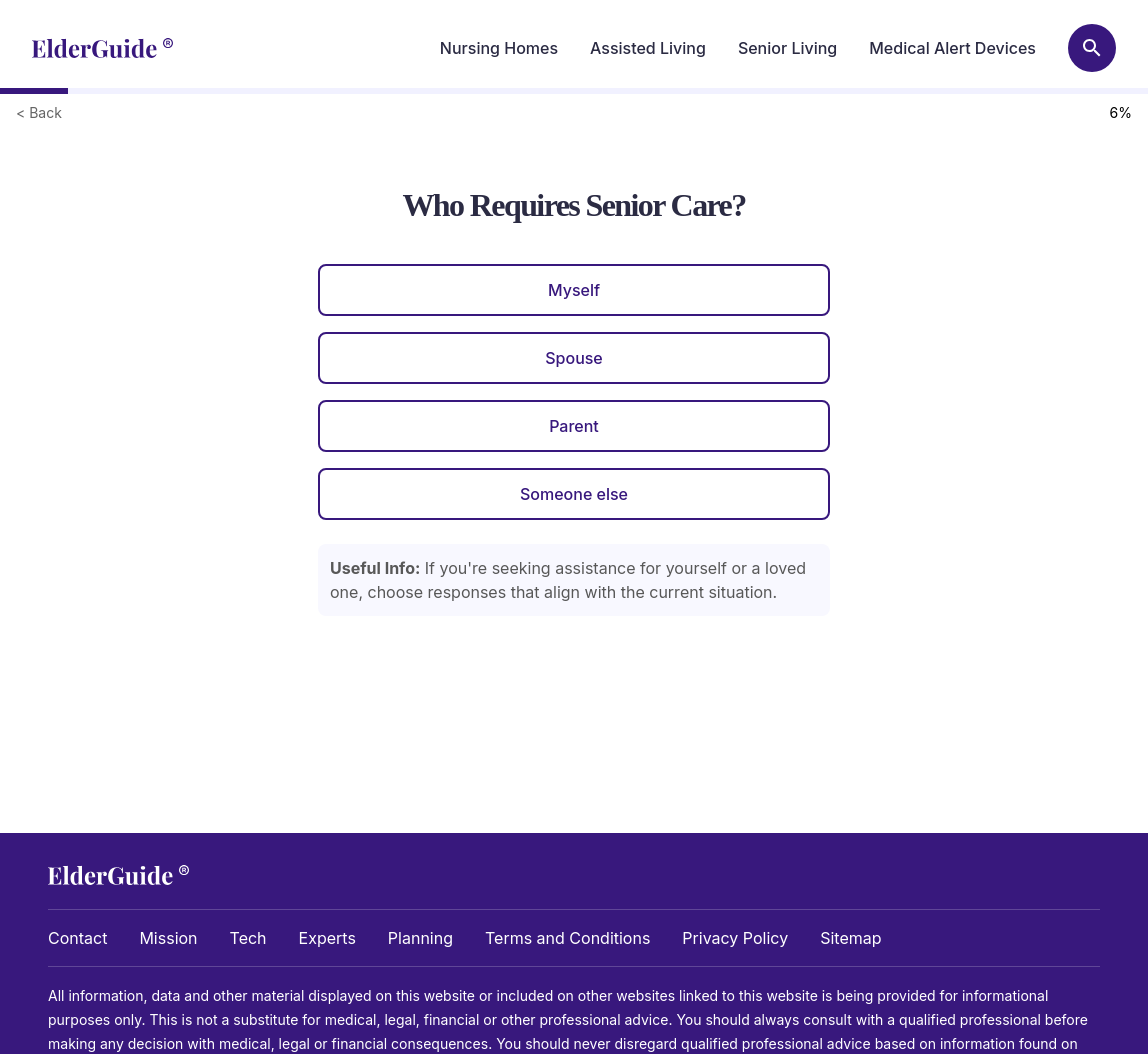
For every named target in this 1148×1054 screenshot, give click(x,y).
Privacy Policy (735, 938)
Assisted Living (648, 48)
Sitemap (850, 938)
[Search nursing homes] (1092, 48)
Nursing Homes (499, 48)
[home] (102, 48)
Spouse (574, 358)
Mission (168, 938)
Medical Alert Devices (952, 48)
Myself (574, 290)
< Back (39, 112)
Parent (574, 426)
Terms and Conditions (567, 938)
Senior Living (787, 48)
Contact (77, 938)
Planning (420, 938)
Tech (248, 938)
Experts (327, 938)
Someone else (574, 494)
